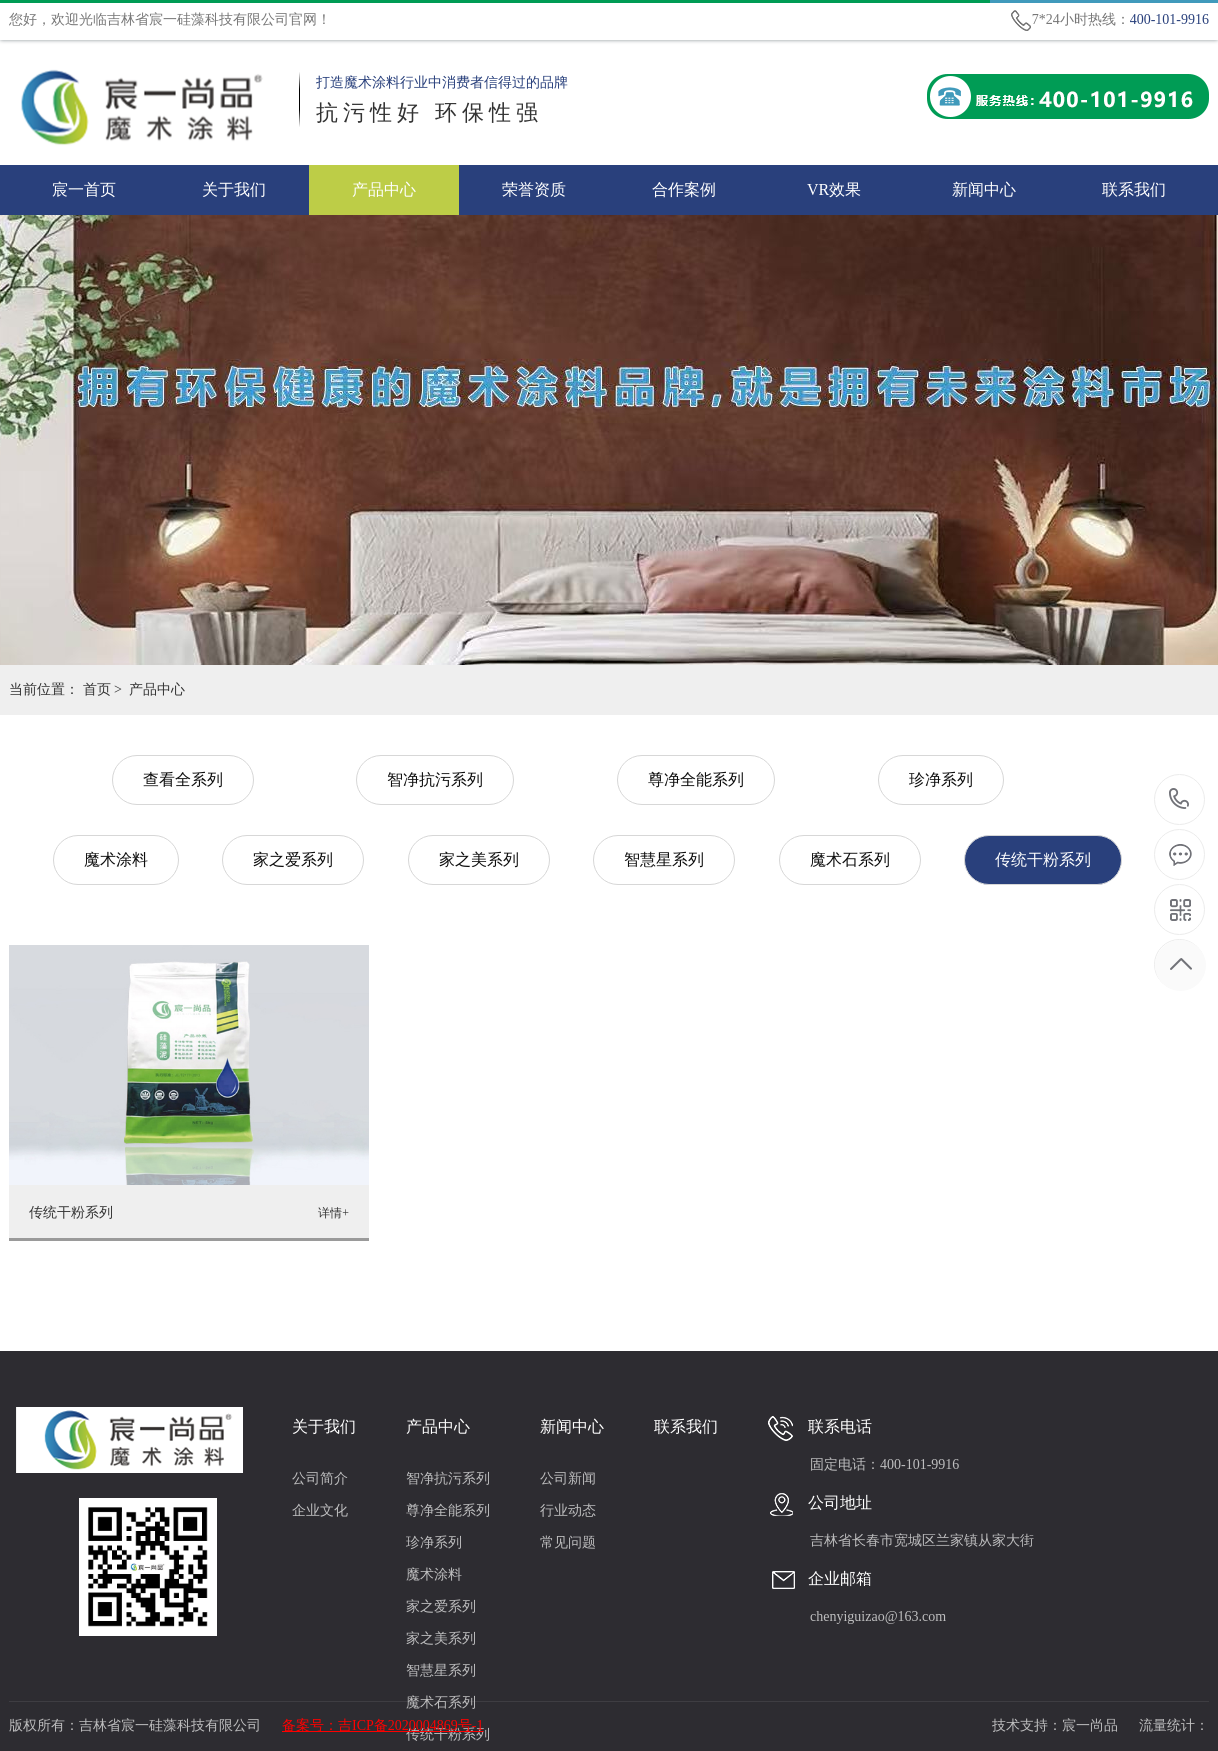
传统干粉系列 (1043, 859)
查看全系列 (183, 779)
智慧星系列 (664, 859)
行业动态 (568, 1510)
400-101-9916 (1179, 800)
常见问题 (568, 1542)
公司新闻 (568, 1478)
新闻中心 (984, 189)
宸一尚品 (1090, 1725)
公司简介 (320, 1478)
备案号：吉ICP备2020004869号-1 (382, 1725)
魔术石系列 (850, 859)
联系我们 (1134, 189)
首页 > (102, 689)
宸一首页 (84, 189)
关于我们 (234, 189)
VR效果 (834, 189)
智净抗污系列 (435, 779)
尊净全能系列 (696, 779)
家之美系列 (479, 859)
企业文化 (320, 1510)
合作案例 (684, 189)
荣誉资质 (534, 189)
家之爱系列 (293, 859)
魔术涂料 (116, 859)
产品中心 (384, 189)
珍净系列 (941, 779)
